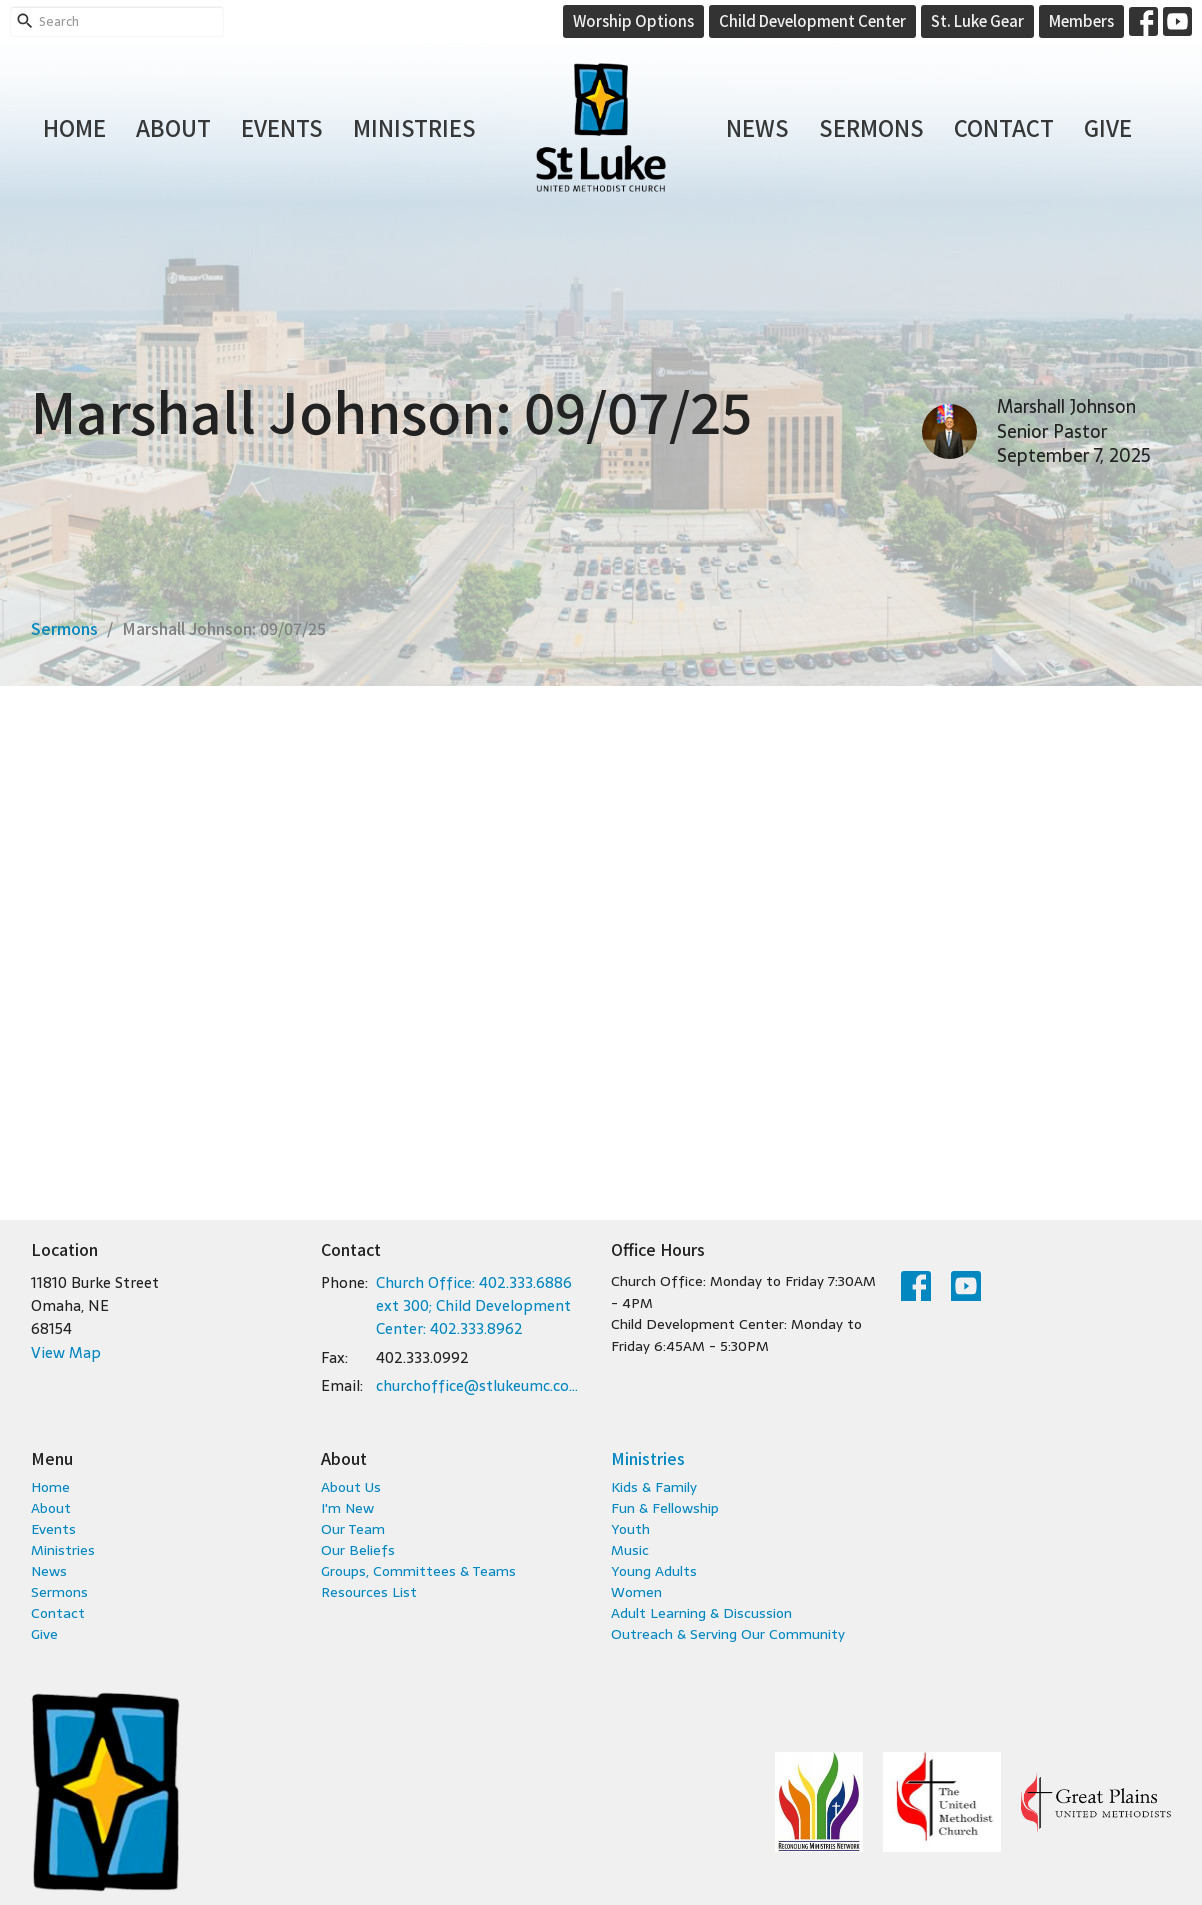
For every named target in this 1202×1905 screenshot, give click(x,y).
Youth (630, 1529)
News (757, 127)
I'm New (347, 1508)
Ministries (414, 127)
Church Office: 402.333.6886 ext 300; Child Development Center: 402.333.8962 (474, 1306)
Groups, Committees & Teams (418, 1571)
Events (282, 127)
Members (1081, 20)
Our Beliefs (358, 1550)
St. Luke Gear (977, 20)
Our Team (353, 1529)
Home (74, 127)
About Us (351, 1487)
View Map (66, 1352)
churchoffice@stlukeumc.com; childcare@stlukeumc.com (483, 1385)
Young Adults (654, 1571)
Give (1108, 127)
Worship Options (633, 20)
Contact (1004, 127)
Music (630, 1550)
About (173, 127)
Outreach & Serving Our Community (728, 1634)
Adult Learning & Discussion (701, 1613)
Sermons (871, 127)
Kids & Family (654, 1487)
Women (636, 1592)
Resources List (369, 1592)
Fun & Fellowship (665, 1508)
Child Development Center (812, 20)
